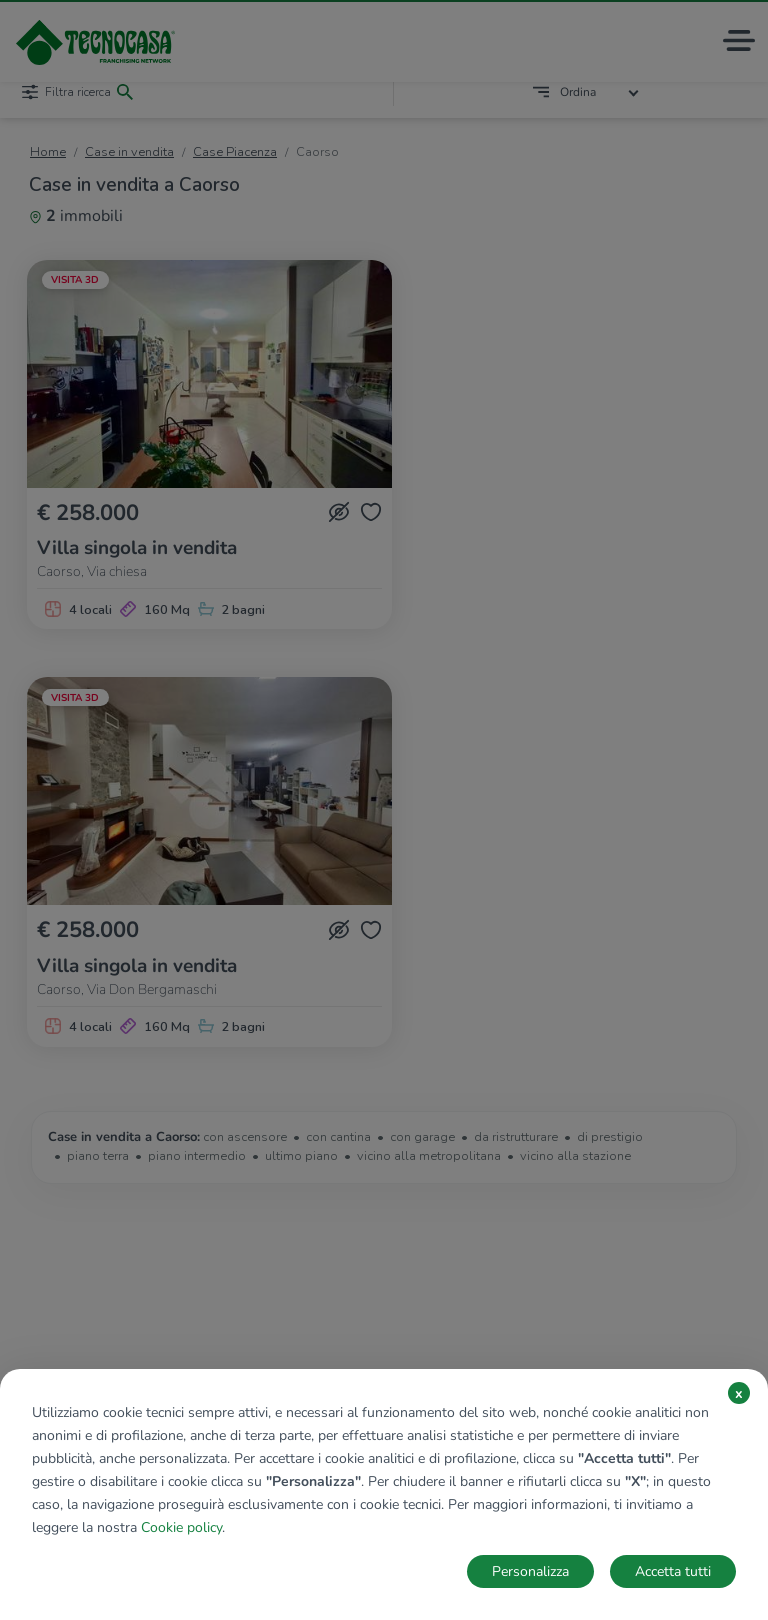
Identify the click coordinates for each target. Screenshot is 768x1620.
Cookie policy (181, 1527)
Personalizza (530, 1571)
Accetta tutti (673, 1571)
